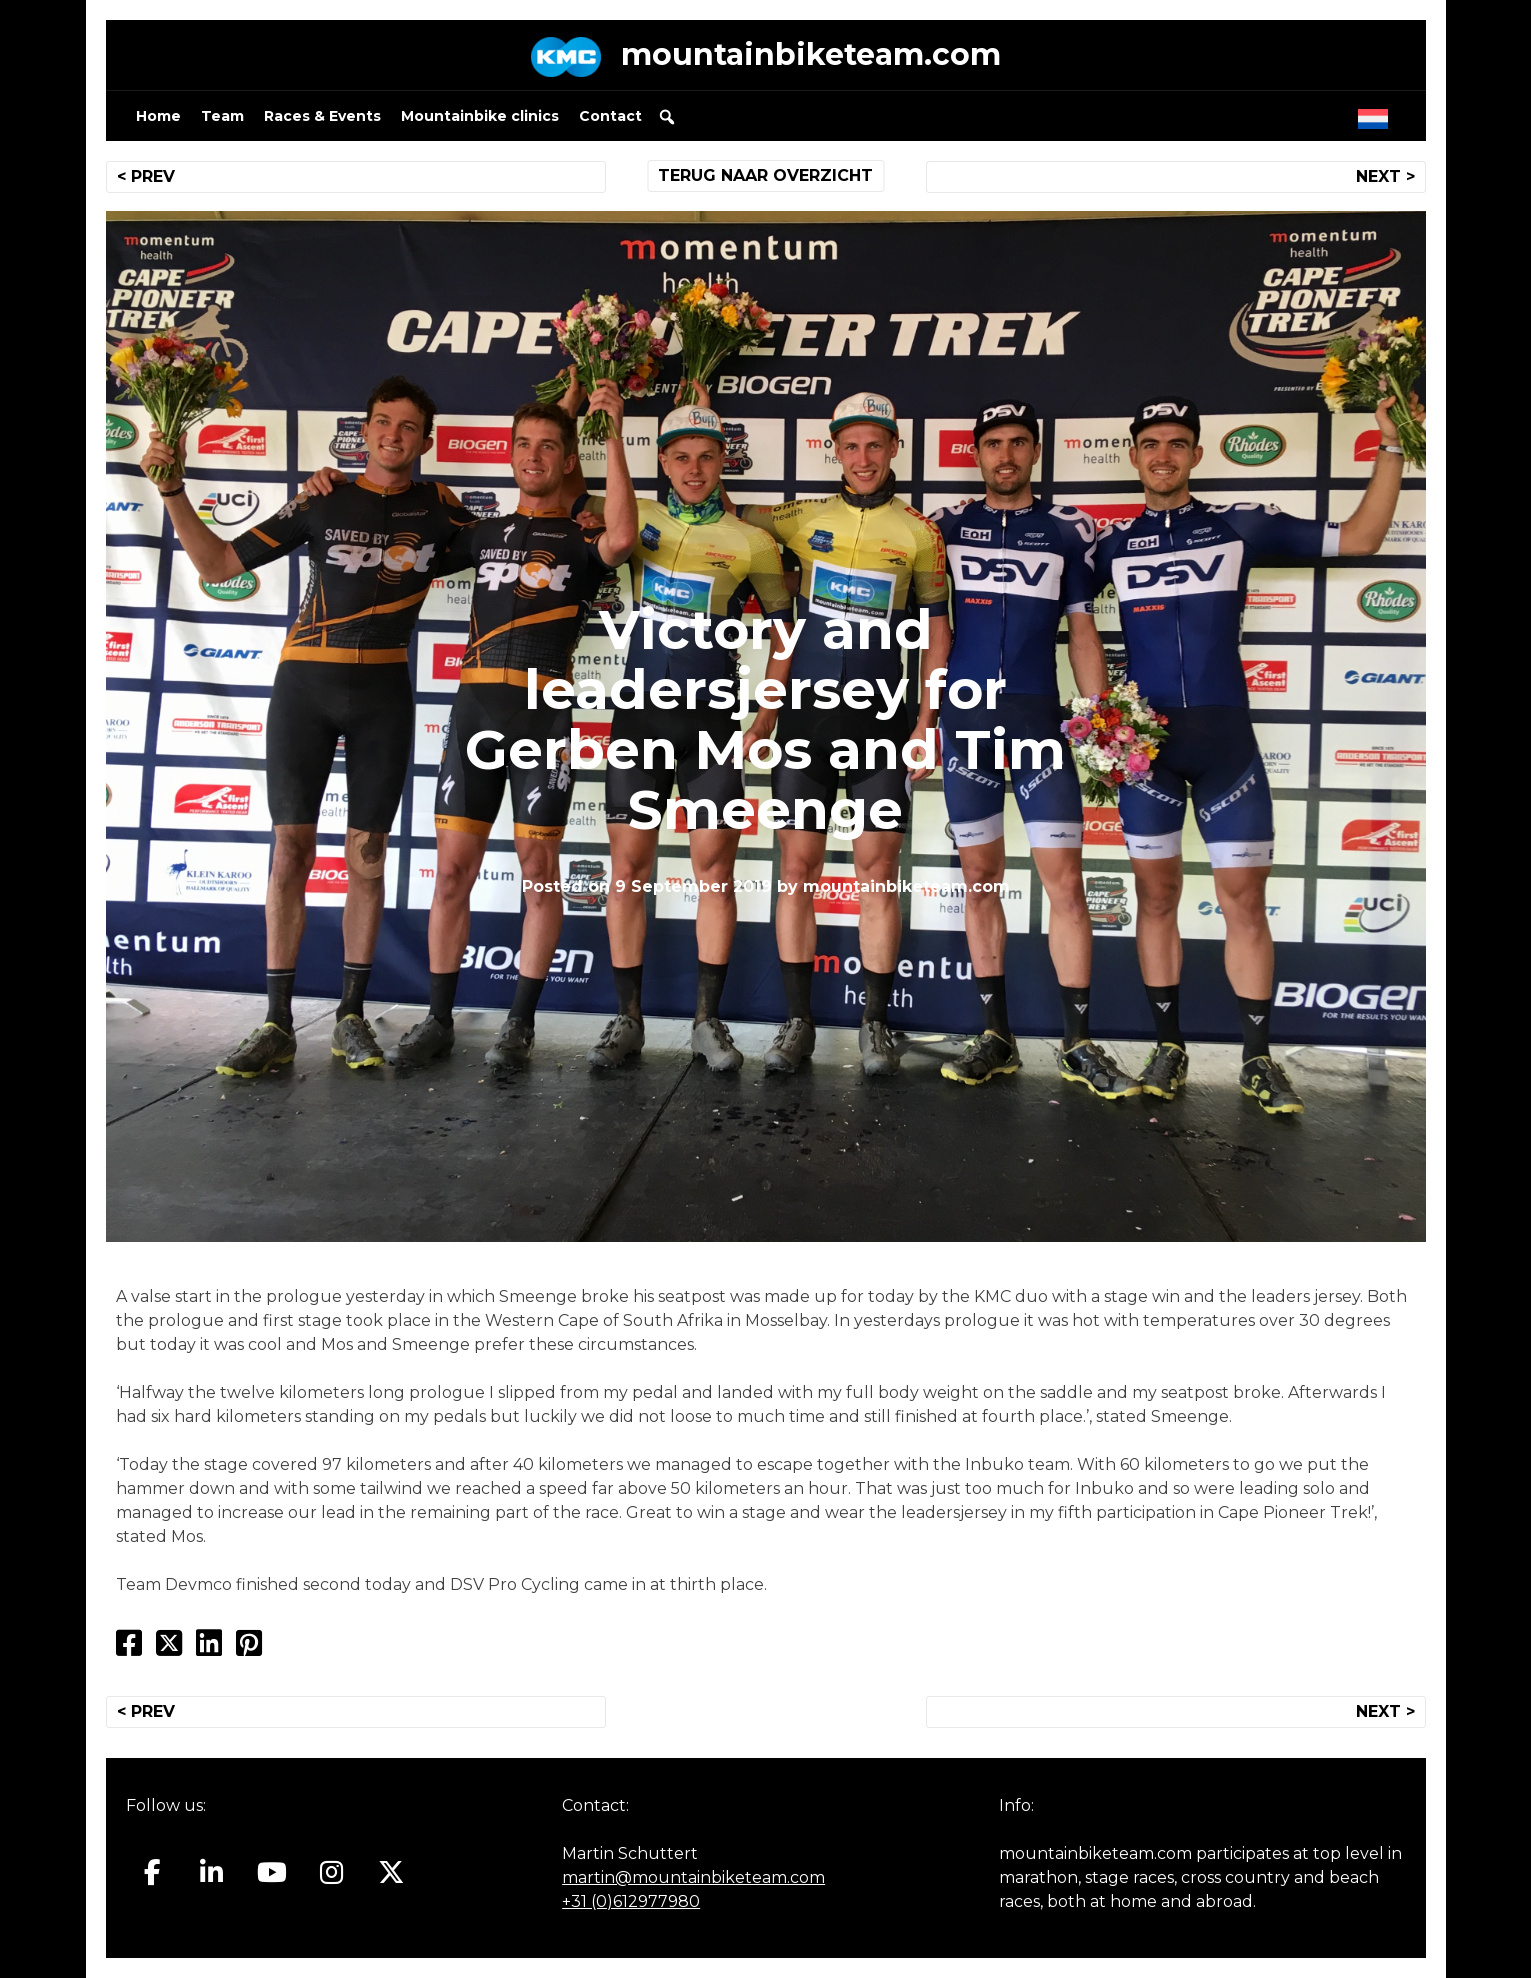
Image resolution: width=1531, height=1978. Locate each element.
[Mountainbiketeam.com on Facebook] (152, 1873)
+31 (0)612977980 (631, 1901)
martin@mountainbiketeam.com (693, 1877)
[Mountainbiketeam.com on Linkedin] (211, 1873)
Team (222, 116)
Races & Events (322, 116)
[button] (667, 117)
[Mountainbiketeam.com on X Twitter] (391, 1873)
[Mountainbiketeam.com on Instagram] (331, 1873)
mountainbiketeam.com (811, 54)
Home (158, 116)
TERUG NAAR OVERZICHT (765, 175)
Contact (610, 116)
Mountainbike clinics (480, 116)
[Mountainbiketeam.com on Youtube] (271, 1873)
